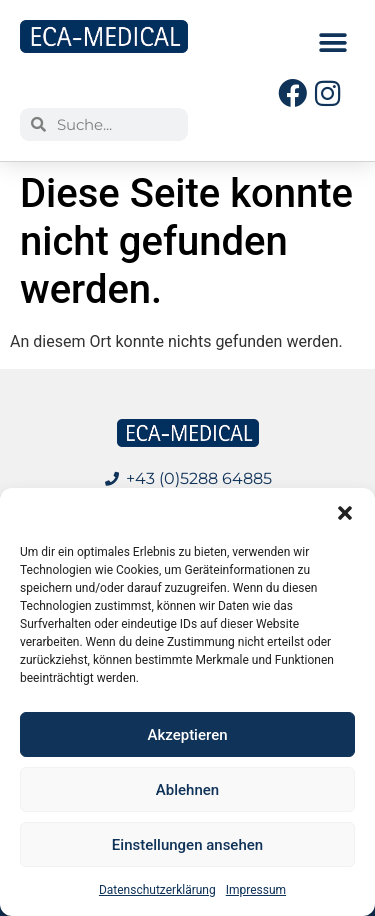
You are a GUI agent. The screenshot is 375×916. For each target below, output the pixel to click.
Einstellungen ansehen (187, 845)
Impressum (256, 890)
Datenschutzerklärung (157, 890)
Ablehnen (187, 790)
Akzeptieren (187, 735)
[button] (345, 513)
